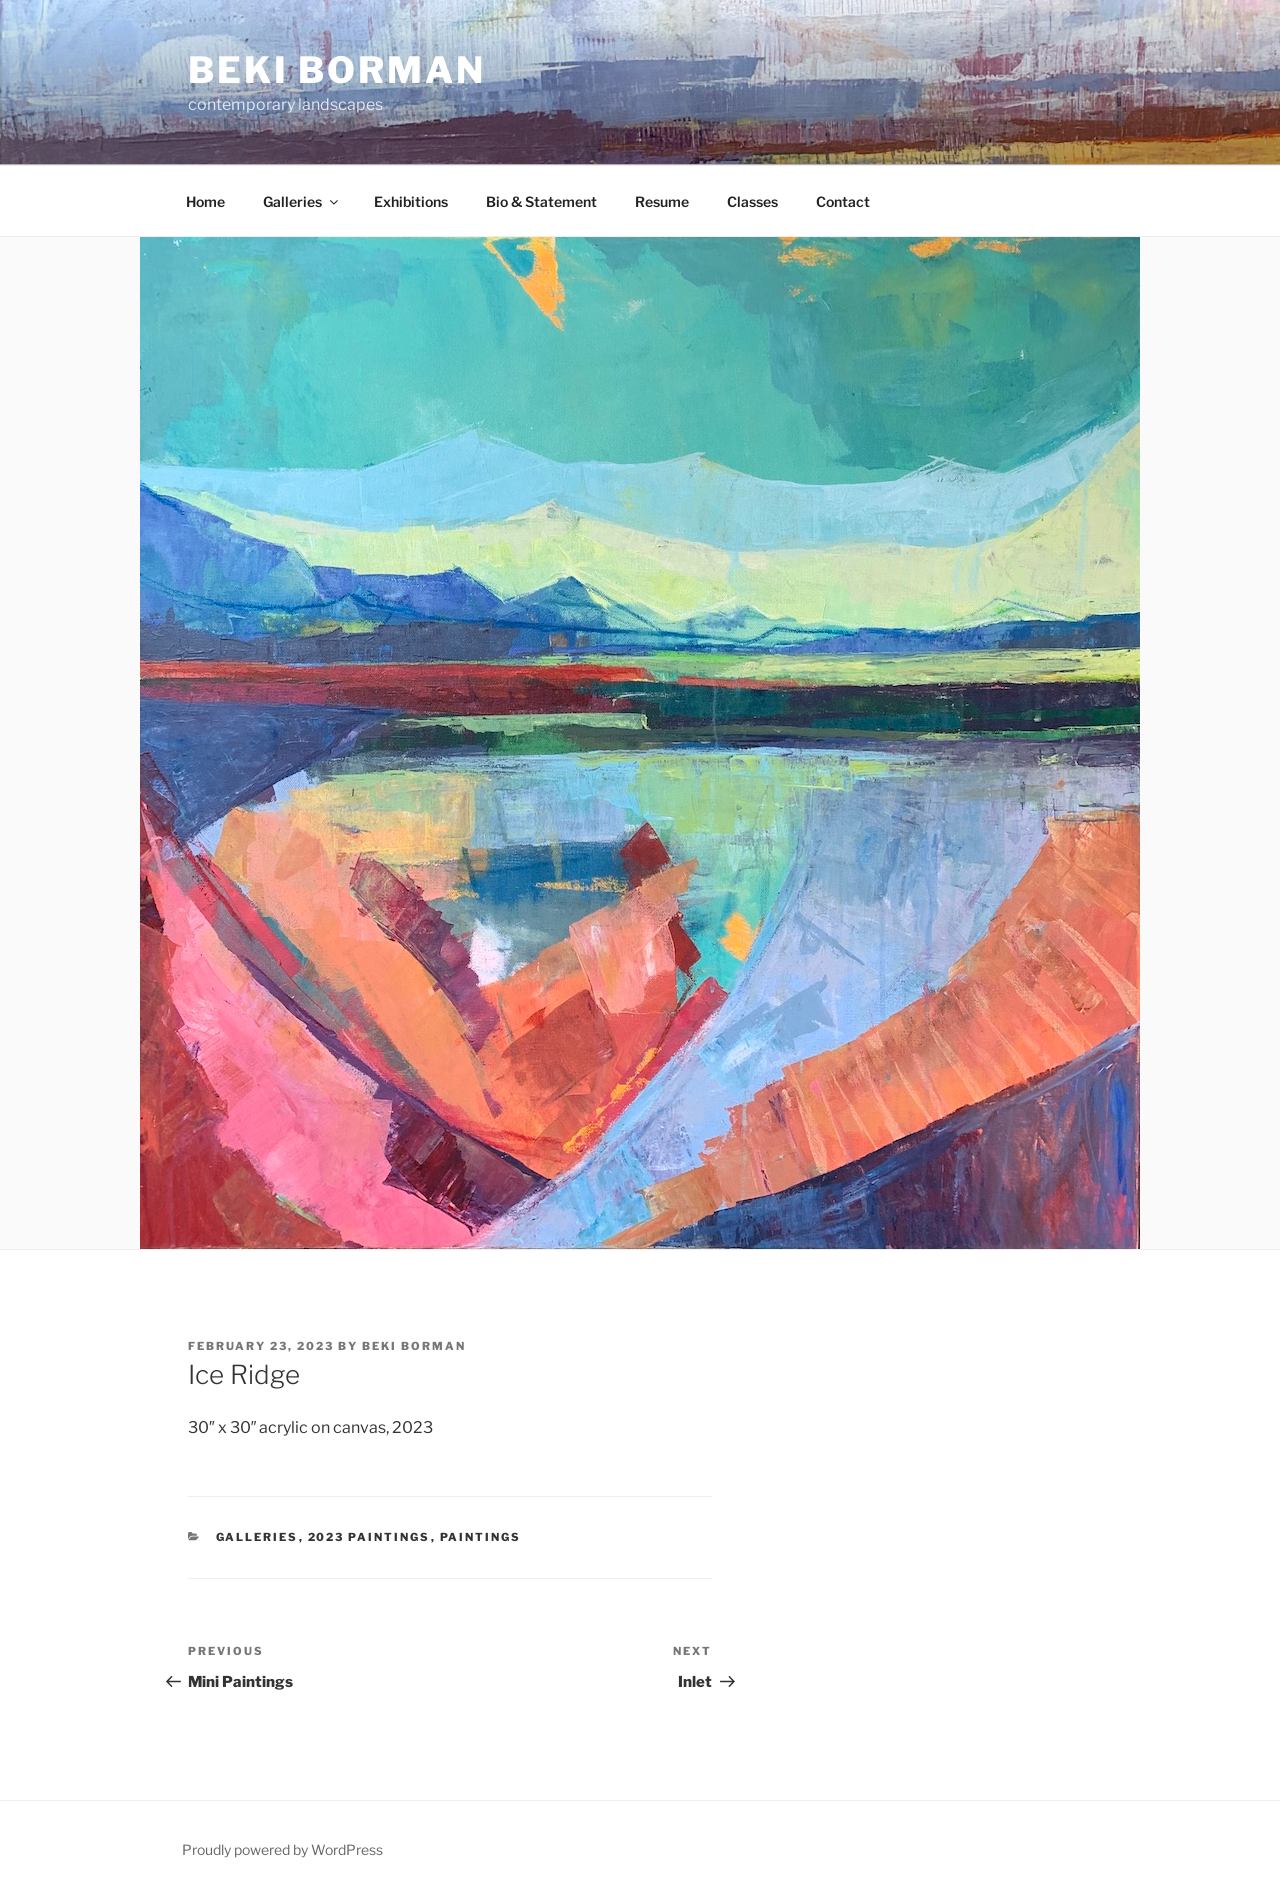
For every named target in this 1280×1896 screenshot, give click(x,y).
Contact (843, 201)
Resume (662, 201)
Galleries (302, 201)
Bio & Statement (541, 201)
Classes (752, 201)
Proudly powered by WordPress (282, 1849)
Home (205, 201)
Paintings (481, 1537)
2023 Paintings (369, 1537)
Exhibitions (411, 201)
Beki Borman (337, 70)
